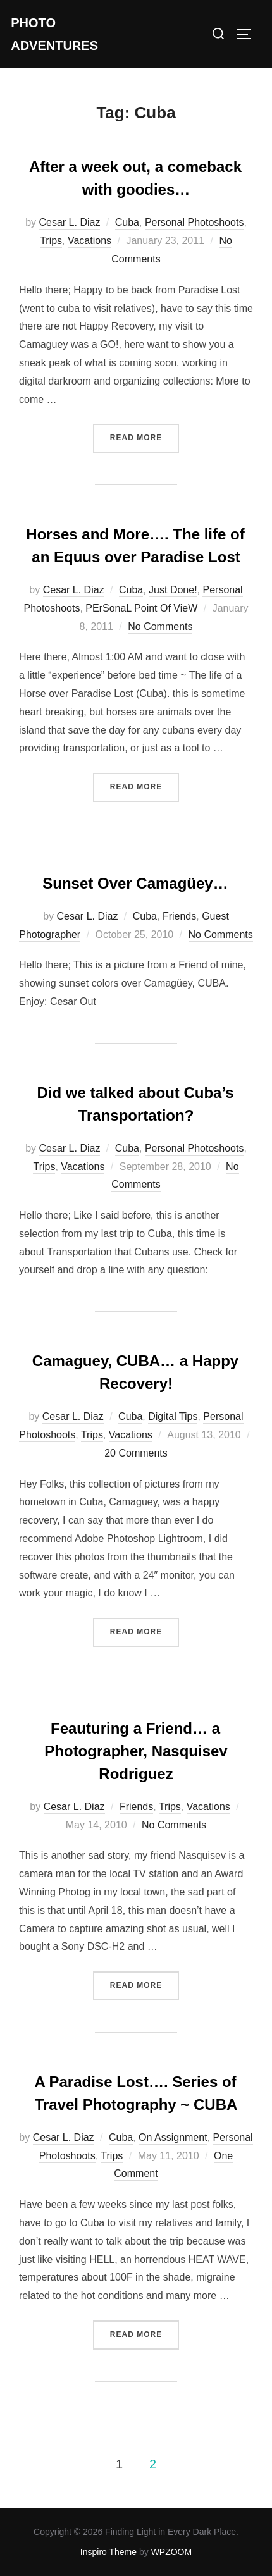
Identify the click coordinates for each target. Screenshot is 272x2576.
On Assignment (173, 2137)
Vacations (89, 240)
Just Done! (173, 589)
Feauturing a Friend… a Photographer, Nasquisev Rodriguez (135, 1751)
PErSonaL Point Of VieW (141, 608)
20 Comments (136, 1453)
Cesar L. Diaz (69, 222)
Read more (144, 436)
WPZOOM (171, 2552)
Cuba (127, 222)
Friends (179, 916)
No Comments (160, 626)
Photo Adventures (54, 34)
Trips (51, 240)
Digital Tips (172, 1416)
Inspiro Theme (108, 2552)
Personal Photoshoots (194, 222)
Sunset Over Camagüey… (135, 883)
